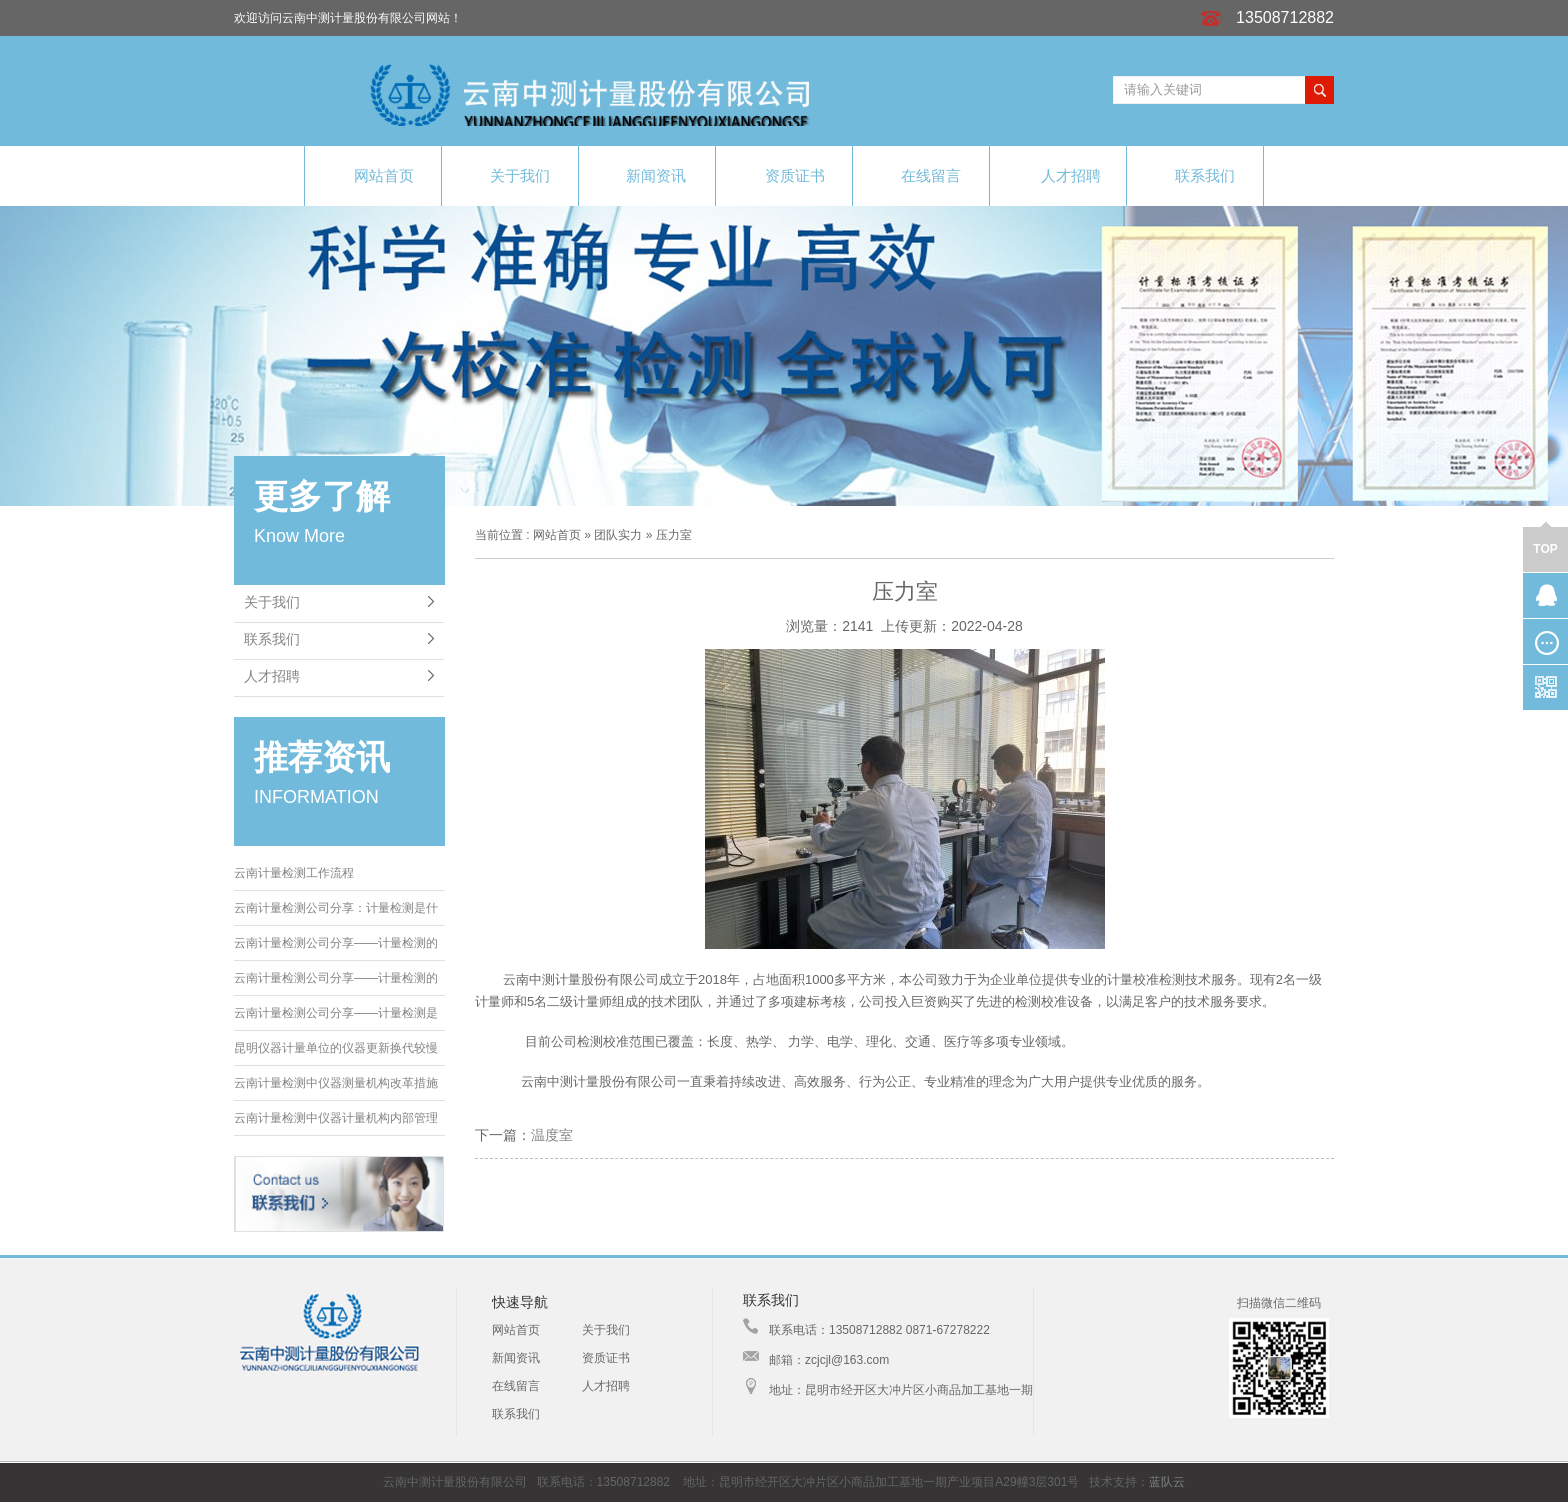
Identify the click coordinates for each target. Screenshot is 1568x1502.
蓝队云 (1167, 1482)
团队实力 (618, 535)
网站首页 (373, 175)
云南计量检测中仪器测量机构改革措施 (336, 1083)
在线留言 (921, 174)
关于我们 (510, 174)
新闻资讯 (647, 175)
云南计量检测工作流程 (294, 873)
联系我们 (1195, 174)
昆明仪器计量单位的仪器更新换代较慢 (336, 1048)
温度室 (552, 1135)
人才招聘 (1058, 175)
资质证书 (784, 175)
